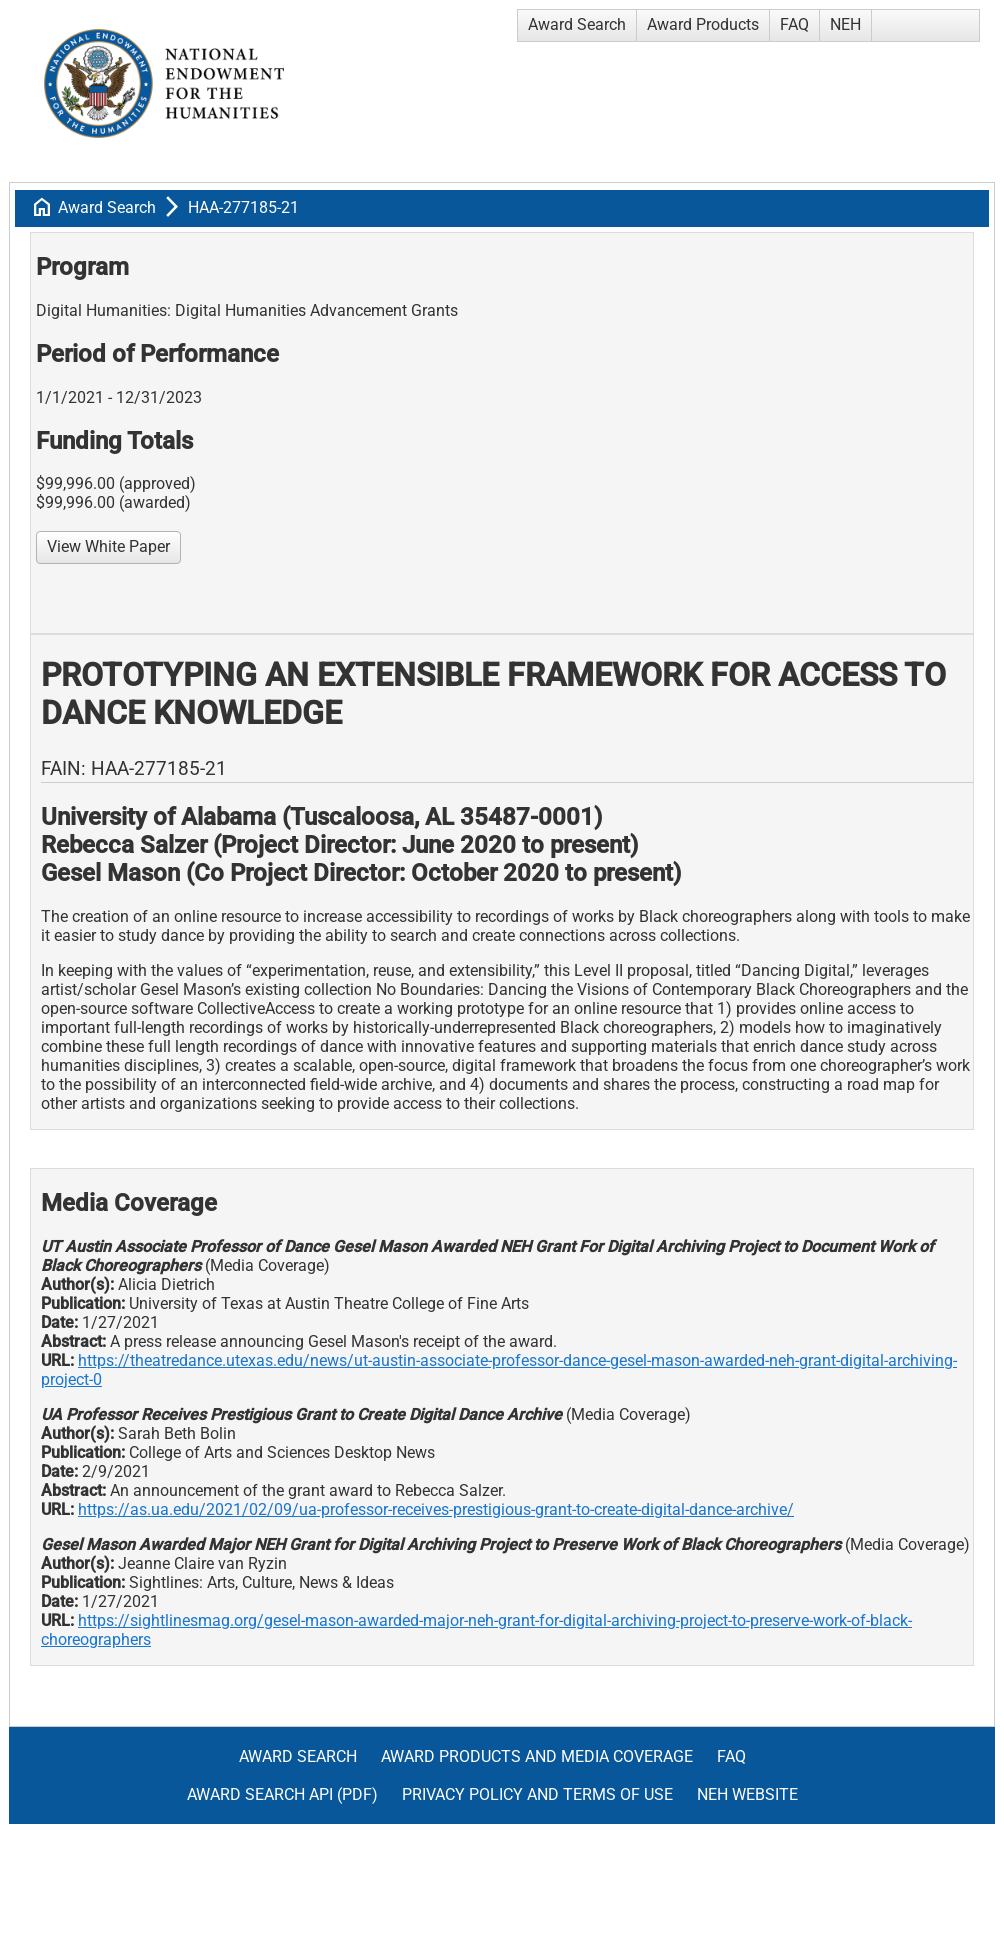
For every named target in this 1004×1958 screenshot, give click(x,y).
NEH (845, 24)
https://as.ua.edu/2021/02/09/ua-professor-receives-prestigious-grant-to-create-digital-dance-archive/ (436, 1509)
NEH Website (747, 1794)
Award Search (577, 24)
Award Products (703, 24)
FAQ (794, 24)
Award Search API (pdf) (282, 1794)
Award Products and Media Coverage (537, 1756)
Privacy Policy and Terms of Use (537, 1794)
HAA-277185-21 (243, 207)
